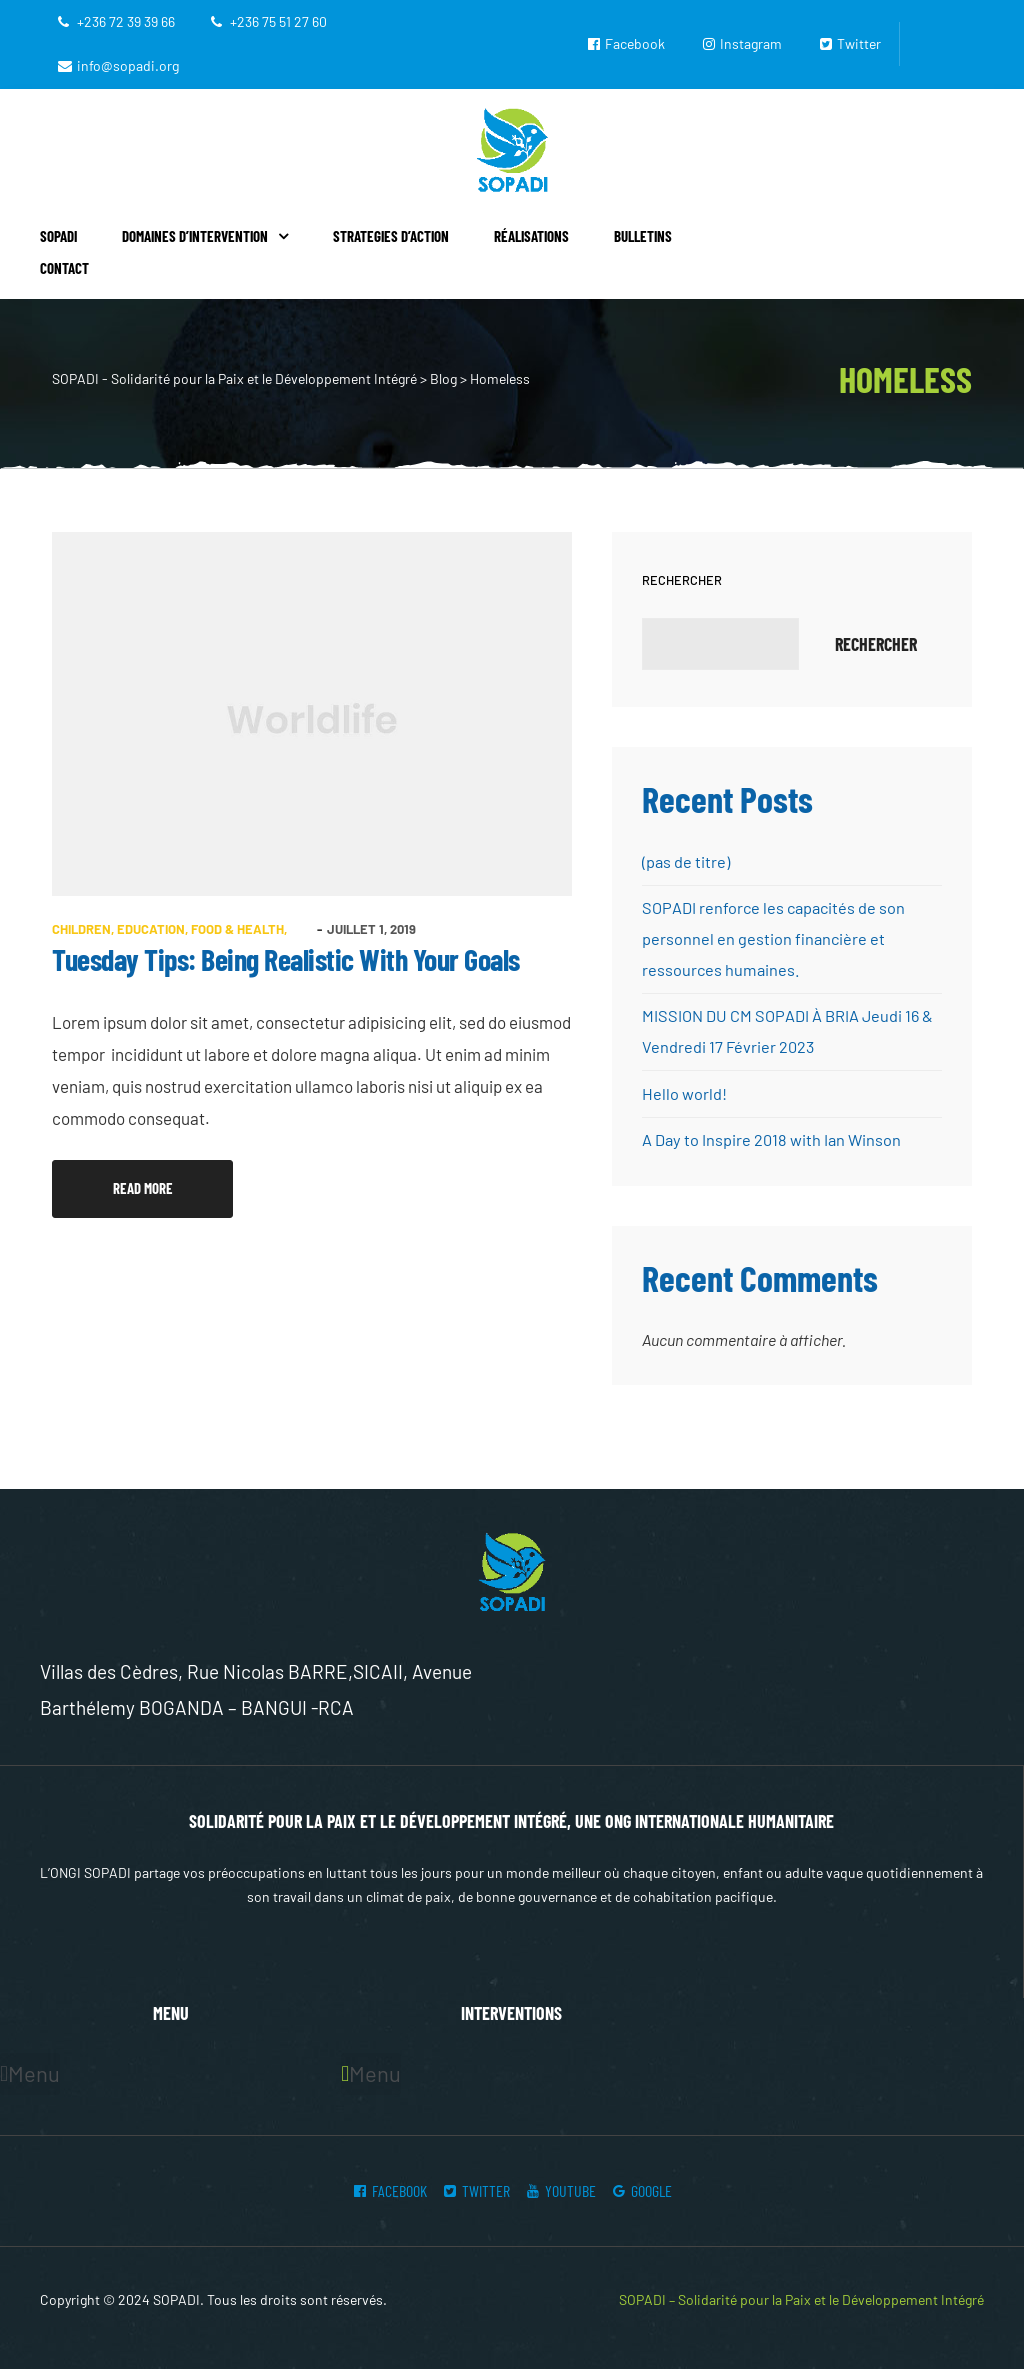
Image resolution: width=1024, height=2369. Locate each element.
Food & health (237, 929)
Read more (171, 1178)
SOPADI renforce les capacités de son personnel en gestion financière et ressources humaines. (772, 937)
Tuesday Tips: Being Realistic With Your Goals (286, 959)
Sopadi (58, 236)
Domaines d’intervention (205, 236)
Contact (64, 268)
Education (151, 929)
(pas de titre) (686, 861)
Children (81, 929)
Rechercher (682, 580)
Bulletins (643, 236)
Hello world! (684, 1089)
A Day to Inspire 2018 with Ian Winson (770, 1135)
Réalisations (531, 236)
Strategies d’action (391, 236)
